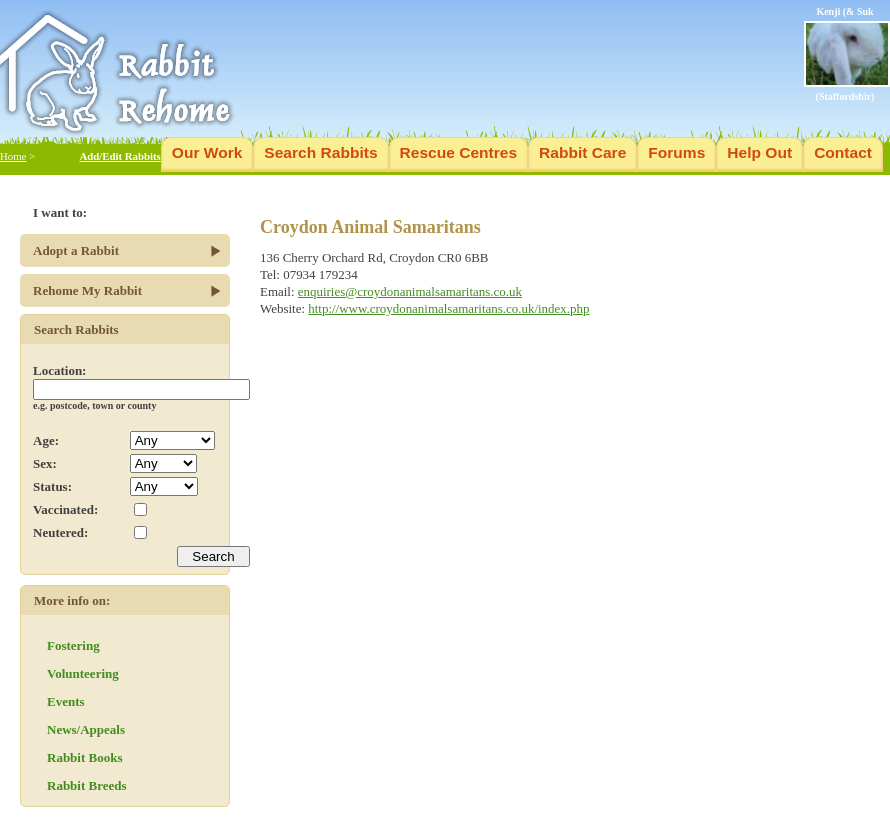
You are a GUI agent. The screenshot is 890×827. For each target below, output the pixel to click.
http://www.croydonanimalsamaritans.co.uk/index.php (448, 308)
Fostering (73, 645)
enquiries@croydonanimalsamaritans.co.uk (410, 291)
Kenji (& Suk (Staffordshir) (847, 54)
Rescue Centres (459, 152)
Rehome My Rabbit (87, 290)
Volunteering (83, 673)
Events (66, 701)
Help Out (759, 152)
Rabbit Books (85, 757)
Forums (676, 152)
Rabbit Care (582, 152)
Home (13, 156)
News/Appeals (86, 729)
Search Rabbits (320, 152)
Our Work (207, 152)
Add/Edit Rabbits (119, 156)
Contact (843, 152)
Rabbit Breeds (87, 785)
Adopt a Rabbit (76, 250)
